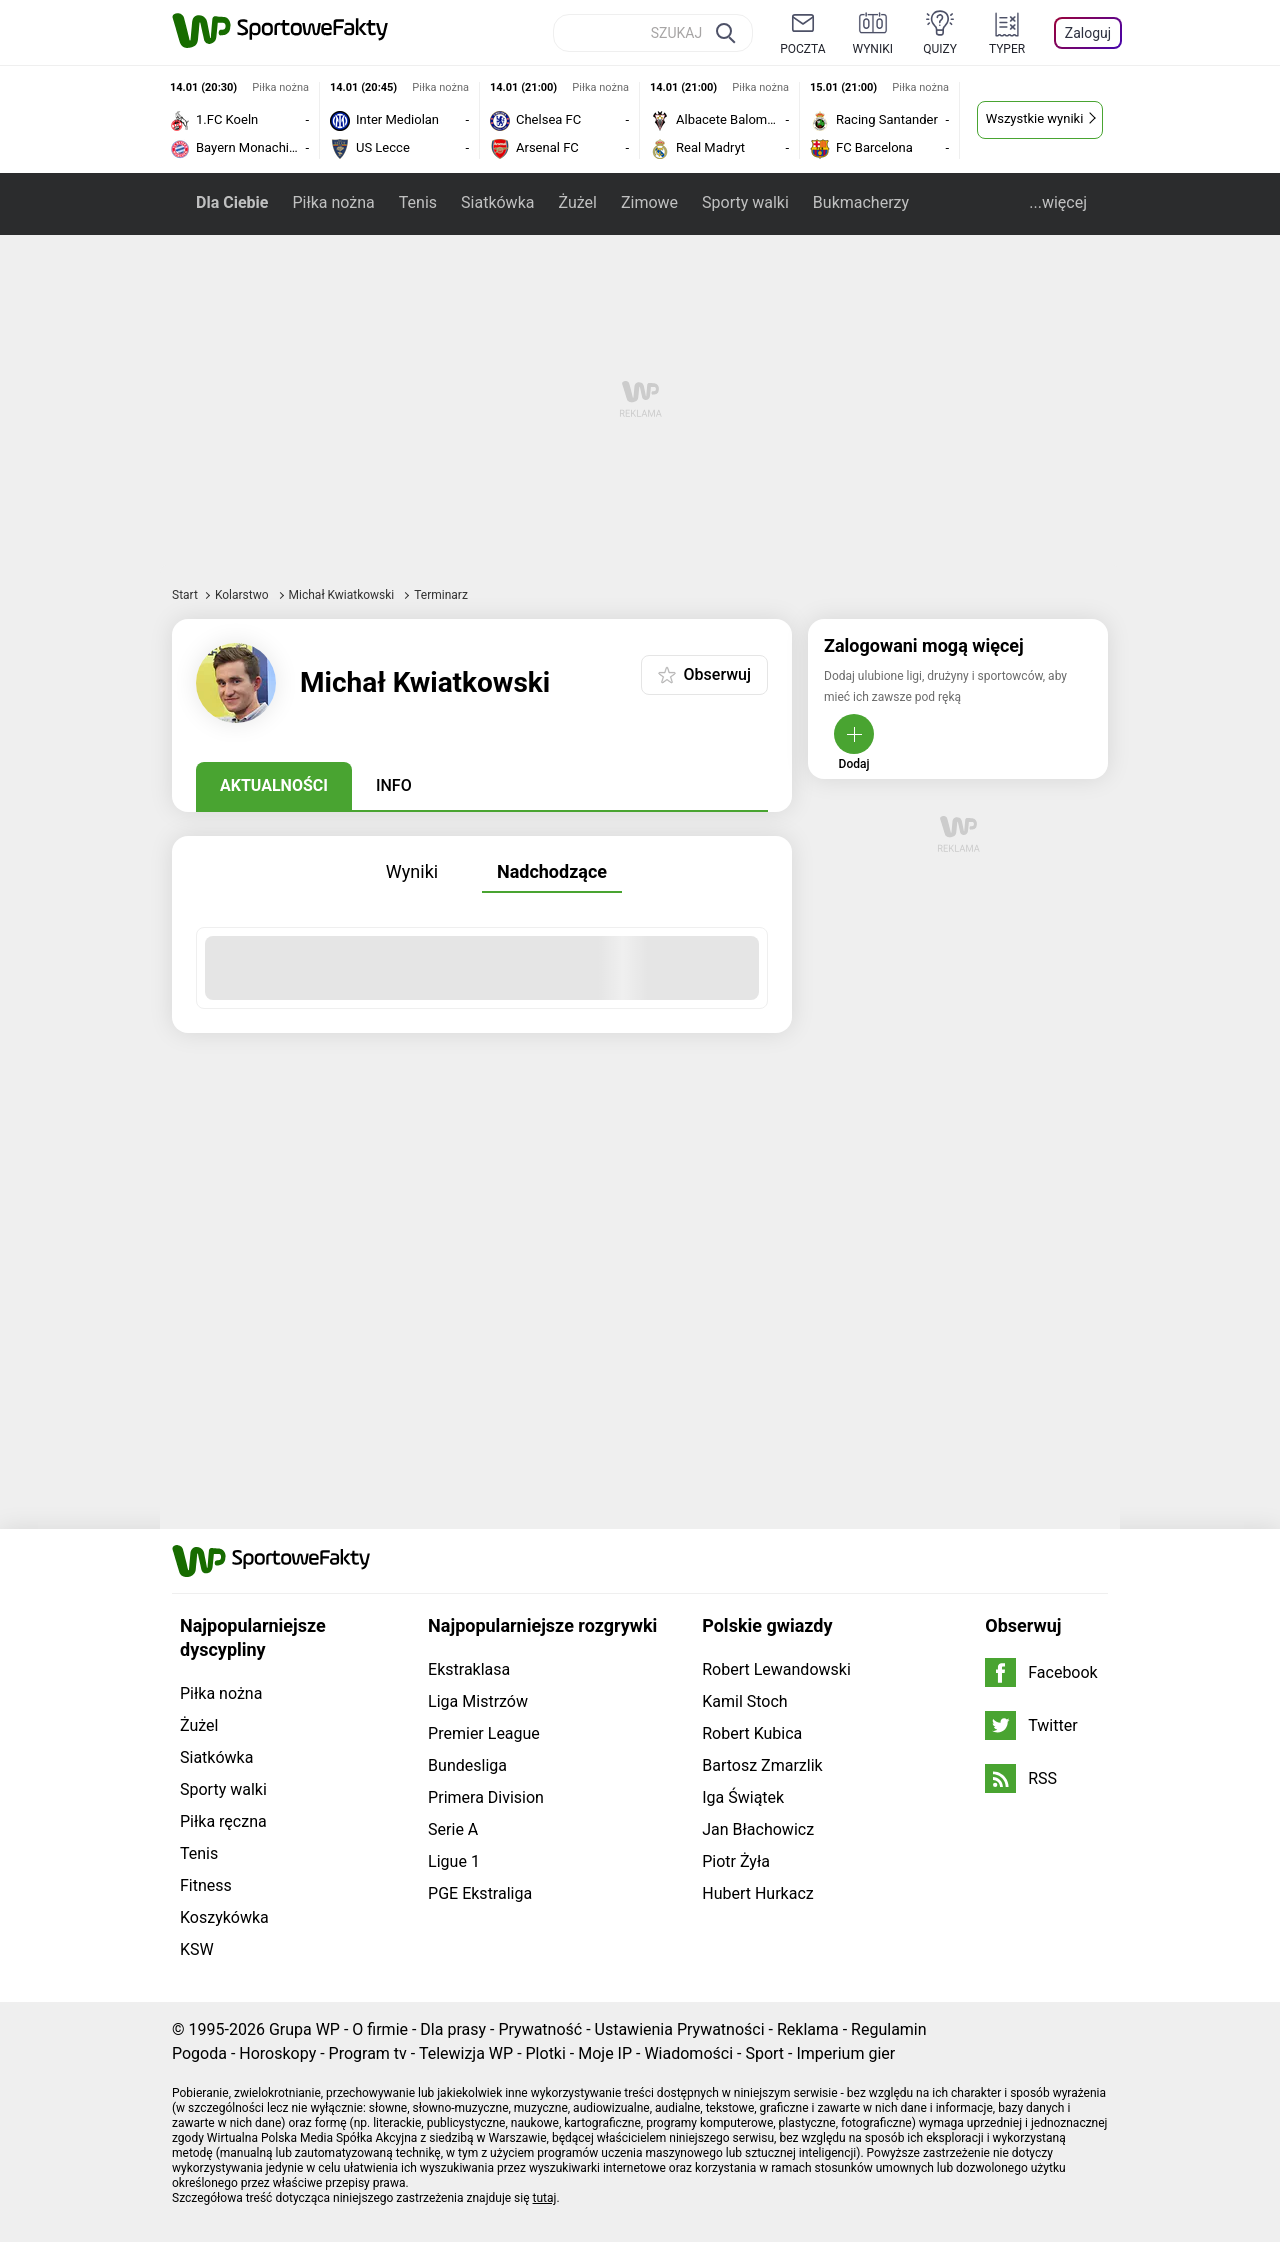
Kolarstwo (243, 595)
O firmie (380, 2029)
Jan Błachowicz (758, 1829)
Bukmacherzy (861, 202)
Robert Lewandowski (776, 1669)
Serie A (453, 1829)
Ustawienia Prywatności (680, 2029)
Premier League (484, 1733)
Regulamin (889, 2029)
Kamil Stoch (744, 1701)
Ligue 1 (454, 1861)
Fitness (206, 1885)
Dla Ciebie (232, 202)
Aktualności (274, 785)
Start (185, 595)
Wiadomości (688, 2053)
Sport (764, 2053)
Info (394, 785)
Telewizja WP (466, 2053)
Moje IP (605, 2053)
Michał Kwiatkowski (343, 595)
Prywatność (540, 2029)
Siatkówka (497, 202)
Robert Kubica (752, 1733)
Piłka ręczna (223, 1821)
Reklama (808, 2029)
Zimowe (649, 202)
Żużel (577, 202)
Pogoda (199, 2053)
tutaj (545, 2198)
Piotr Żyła (736, 1861)
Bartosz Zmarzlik (762, 1765)
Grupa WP (304, 2029)
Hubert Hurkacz (758, 1893)
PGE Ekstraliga (480, 1893)
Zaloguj (1088, 33)
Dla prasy (453, 2029)
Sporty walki (745, 202)
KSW (197, 1949)
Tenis (418, 202)
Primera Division (486, 1797)
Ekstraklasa (469, 1669)
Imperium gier (845, 2053)
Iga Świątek (743, 1797)
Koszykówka (224, 1917)
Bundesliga (467, 1765)
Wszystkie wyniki (1035, 118)
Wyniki (412, 871)
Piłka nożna (333, 202)
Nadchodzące (552, 871)
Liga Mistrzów (478, 1701)
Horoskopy (277, 2053)
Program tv (368, 2053)
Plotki (546, 2053)
